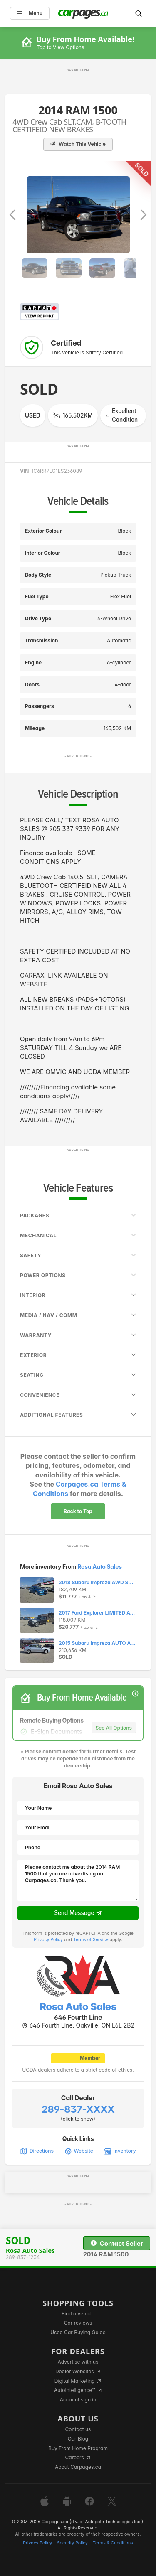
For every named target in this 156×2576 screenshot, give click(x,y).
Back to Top (78, 1511)
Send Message (78, 1913)
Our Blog (78, 2439)
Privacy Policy (48, 1939)
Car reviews (78, 2323)
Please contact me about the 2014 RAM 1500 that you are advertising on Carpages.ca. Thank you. (78, 1880)
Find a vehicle (78, 2314)
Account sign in (78, 2400)
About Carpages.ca (78, 2467)
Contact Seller (116, 2243)
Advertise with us (78, 2362)
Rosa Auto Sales (99, 1566)
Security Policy (72, 2543)
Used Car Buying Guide (78, 2332)
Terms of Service (91, 1939)
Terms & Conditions (113, 2543)
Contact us (78, 2429)
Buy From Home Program (78, 2448)
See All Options (114, 1728)
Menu (29, 13)
